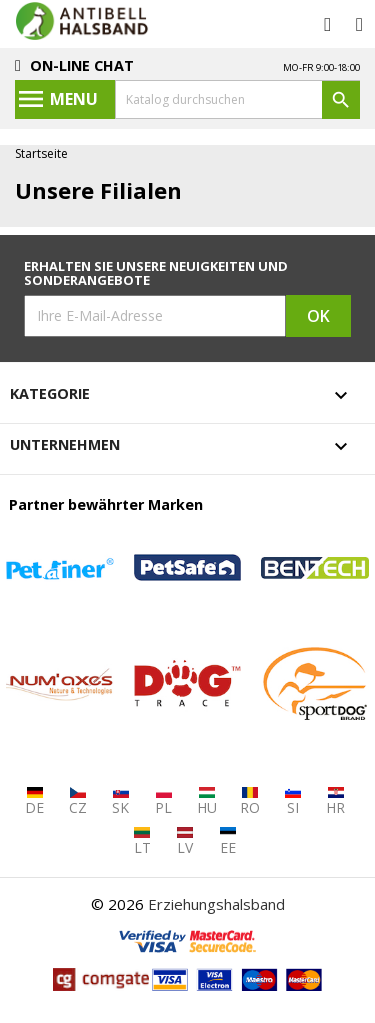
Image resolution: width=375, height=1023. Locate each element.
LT (142, 841)
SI (293, 801)
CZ (78, 801)
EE (228, 841)
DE (34, 801)
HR (335, 801)
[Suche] (237, 99)
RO (250, 801)
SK (120, 801)
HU (207, 801)
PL (163, 801)
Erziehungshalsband (216, 904)
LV (185, 841)
